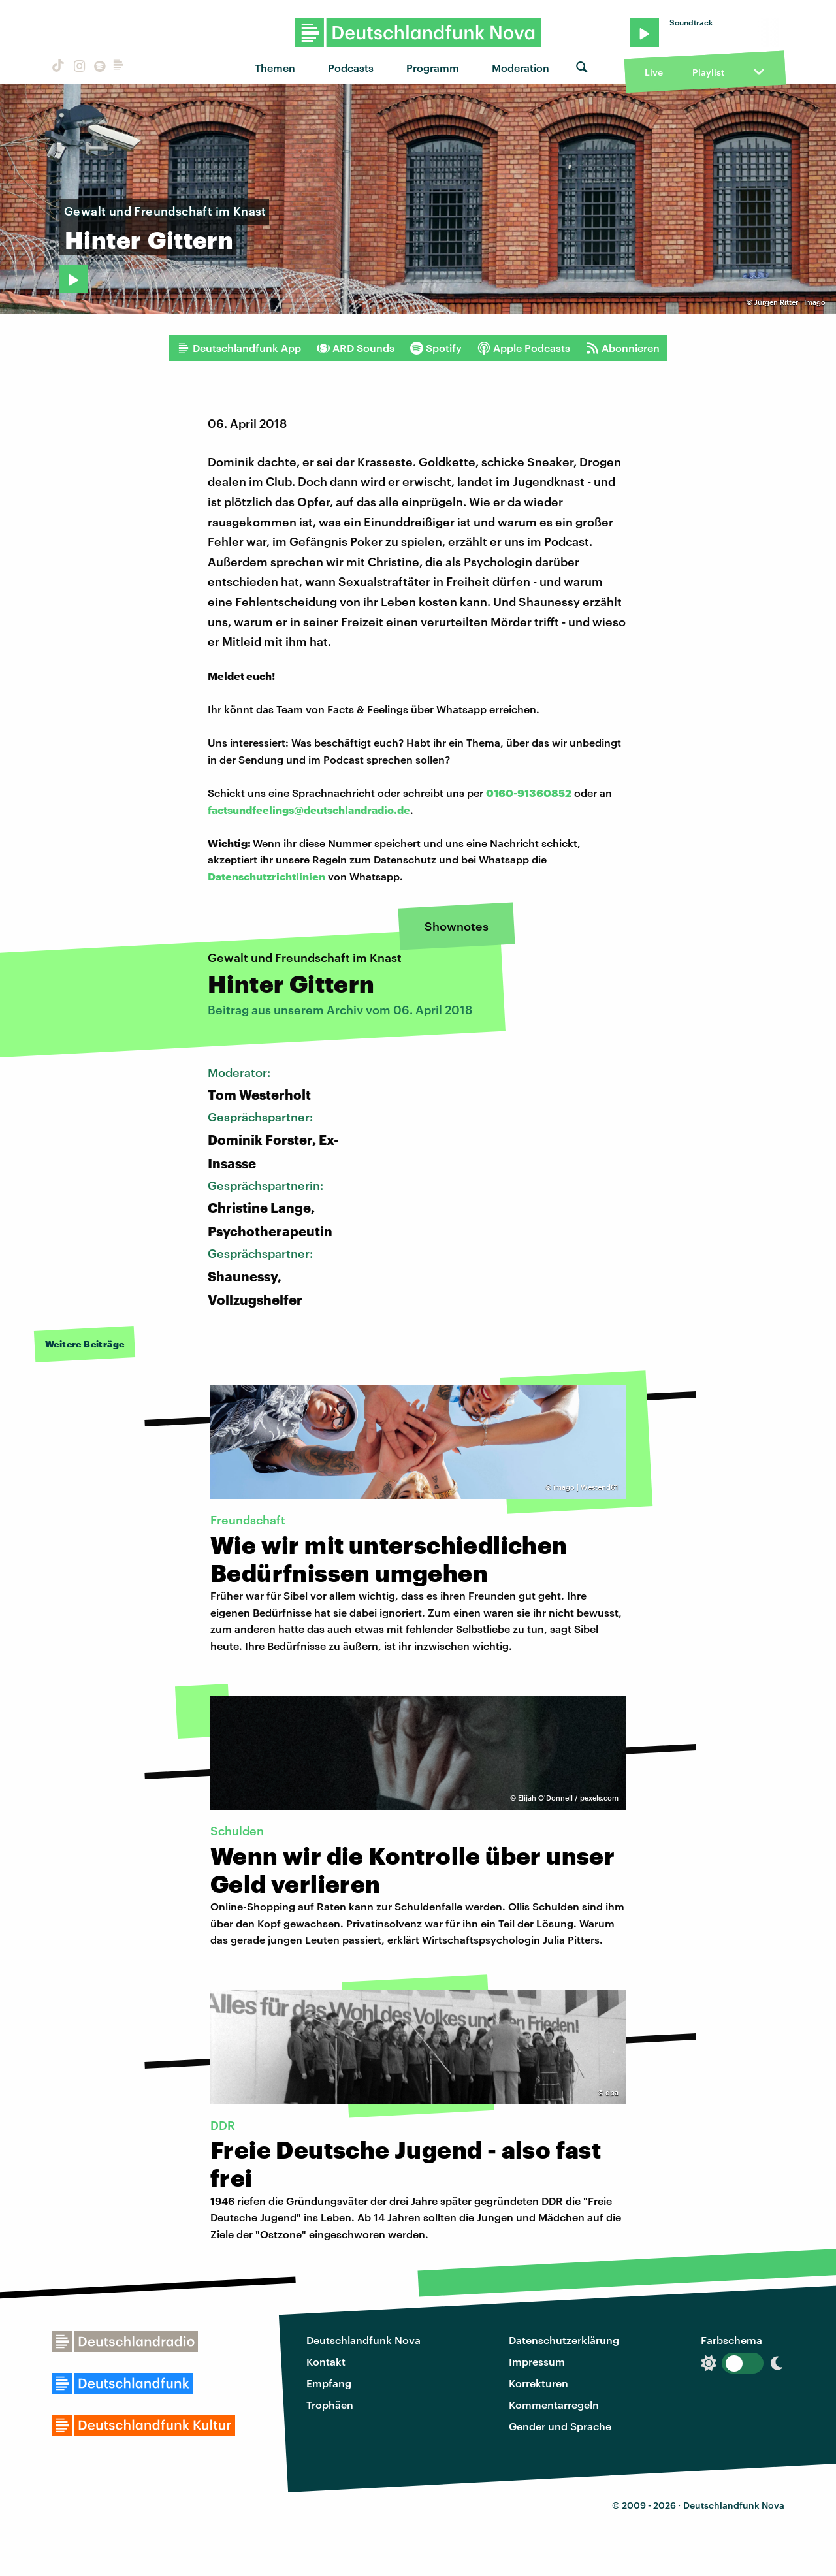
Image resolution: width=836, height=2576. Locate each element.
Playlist (708, 72)
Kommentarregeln (554, 2404)
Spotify (436, 348)
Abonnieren (623, 348)
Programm (432, 67)
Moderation (520, 67)
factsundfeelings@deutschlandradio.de (309, 809)
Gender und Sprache (560, 2426)
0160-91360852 (528, 792)
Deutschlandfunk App (239, 348)
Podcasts (351, 67)
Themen (275, 67)
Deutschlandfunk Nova (363, 2340)
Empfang (328, 2383)
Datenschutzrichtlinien (266, 876)
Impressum (537, 2361)
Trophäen (329, 2404)
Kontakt (326, 2361)
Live (654, 72)
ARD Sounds (355, 348)
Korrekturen (538, 2383)
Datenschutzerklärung (564, 2340)
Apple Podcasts (523, 348)
